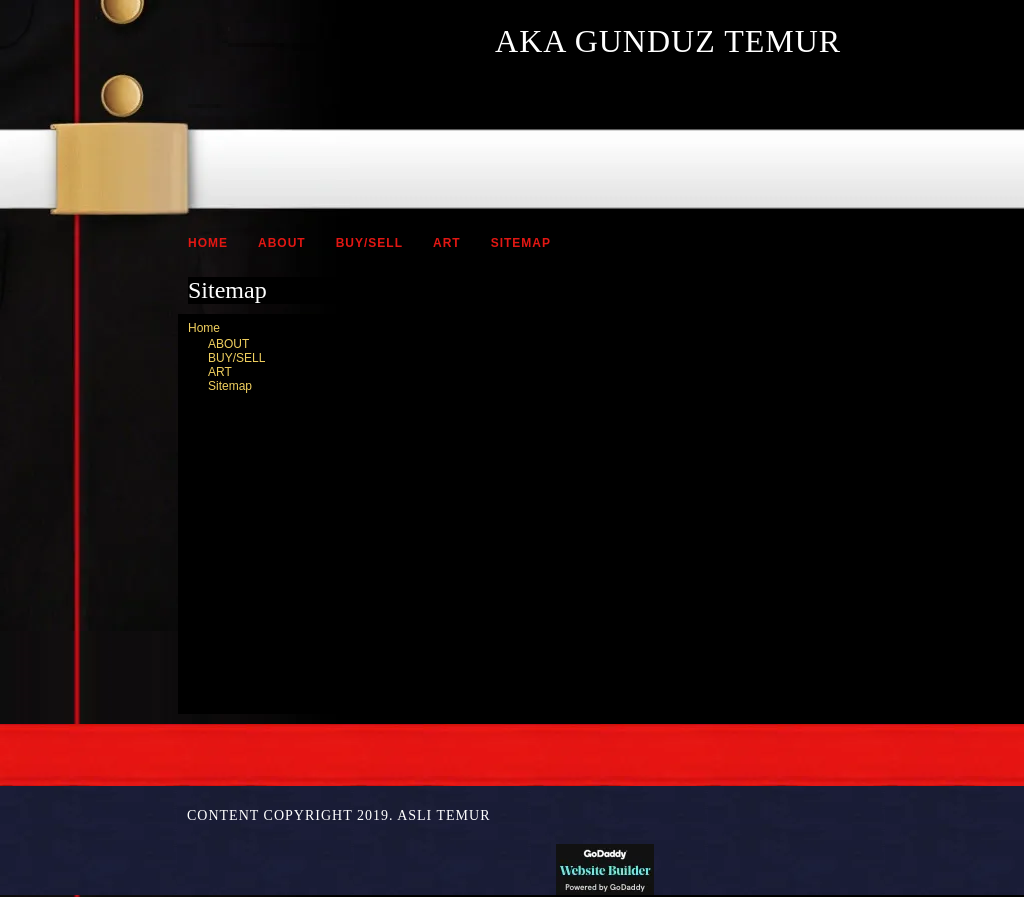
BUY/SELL (369, 243)
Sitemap (521, 243)
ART (447, 243)
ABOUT (282, 243)
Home (208, 243)
